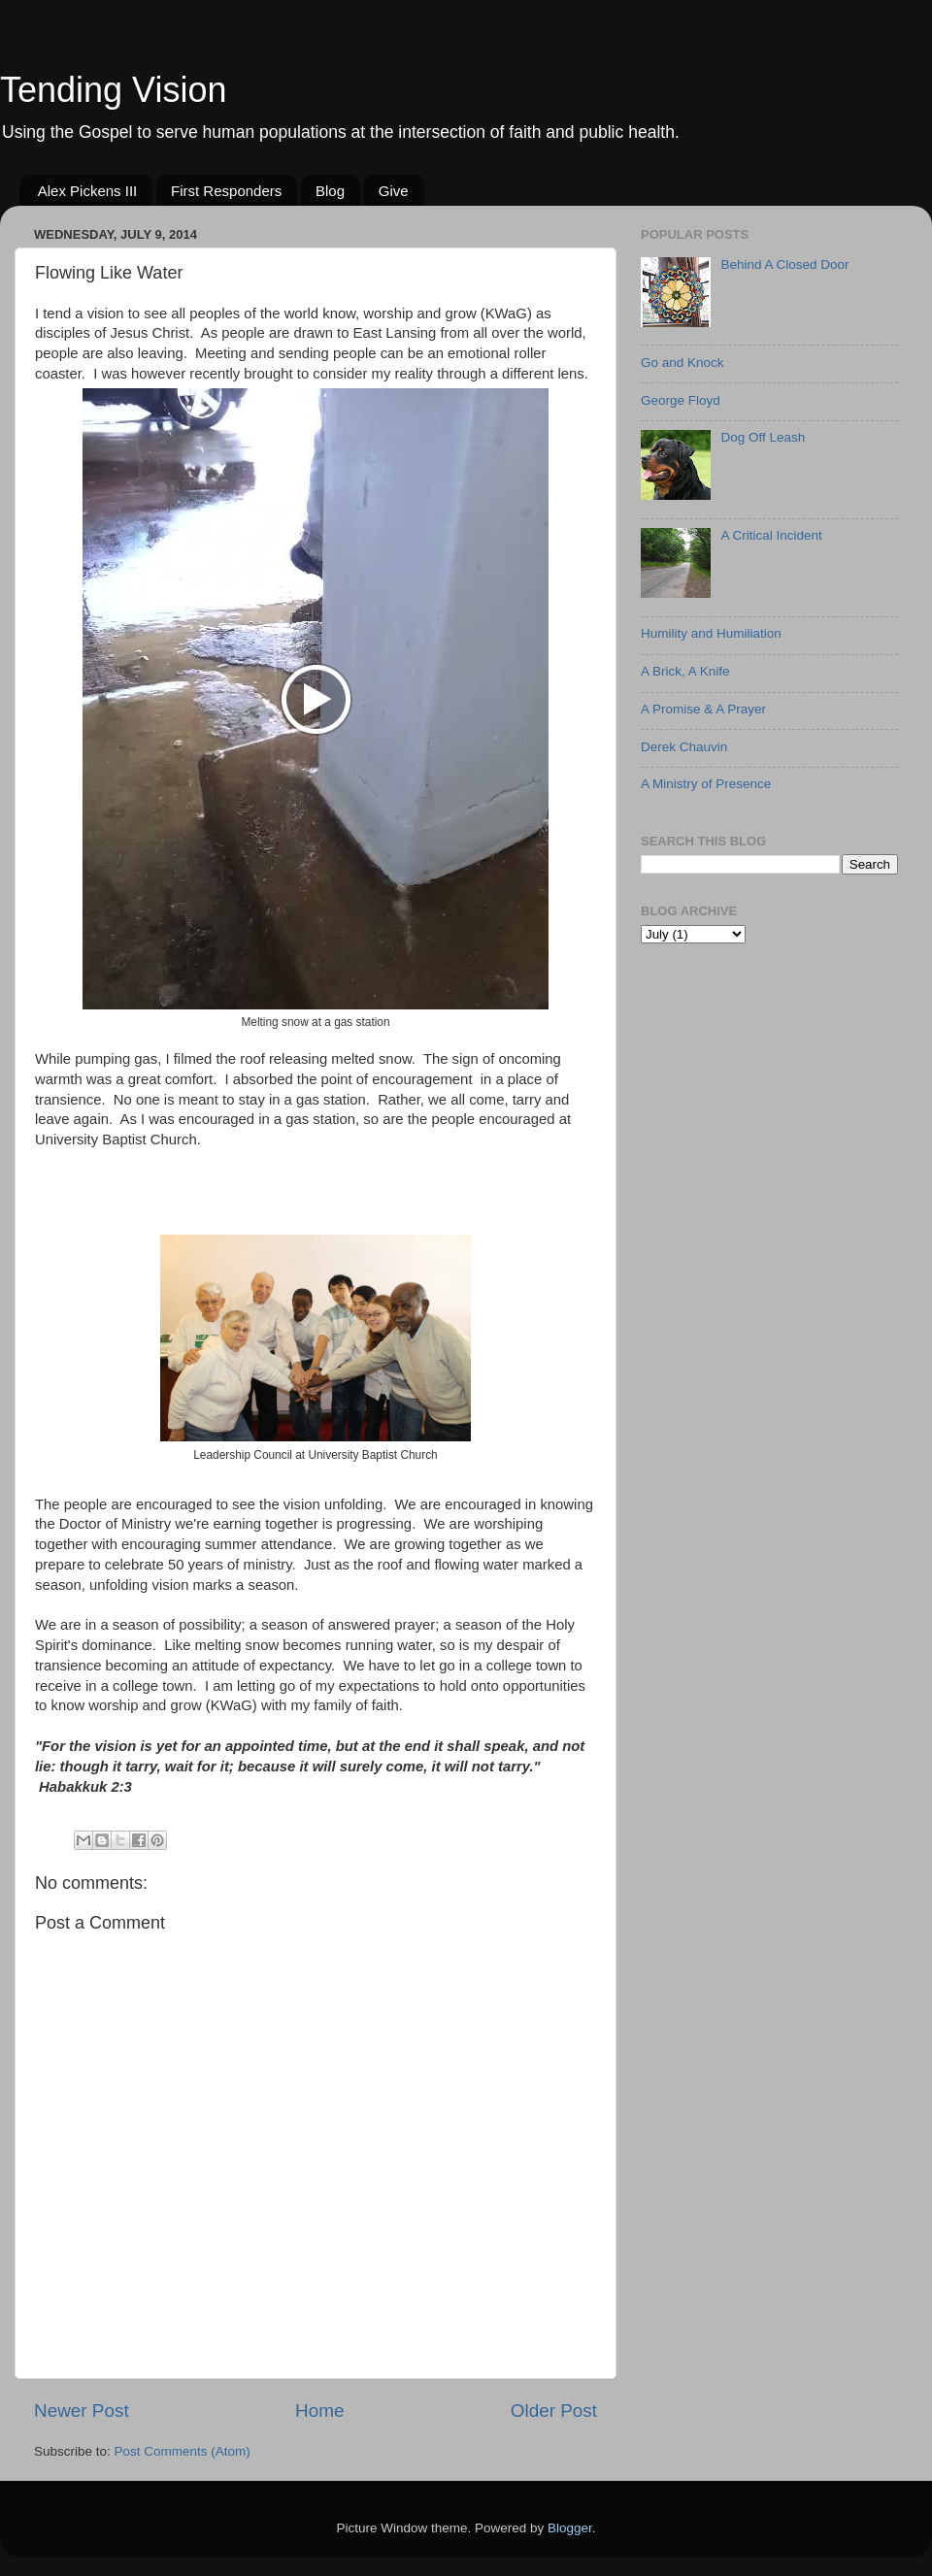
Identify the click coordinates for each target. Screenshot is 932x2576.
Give (394, 190)
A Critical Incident (770, 535)
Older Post (554, 2410)
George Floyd (680, 400)
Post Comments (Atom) (182, 2451)
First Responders (226, 190)
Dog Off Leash (762, 437)
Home (319, 2410)
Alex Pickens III (88, 190)
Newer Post (81, 2410)
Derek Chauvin (684, 747)
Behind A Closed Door (784, 264)
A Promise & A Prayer (703, 709)
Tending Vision (113, 90)
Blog (330, 190)
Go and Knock (682, 362)
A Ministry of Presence (706, 783)
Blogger (570, 2528)
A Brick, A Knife (685, 671)
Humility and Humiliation (711, 633)
